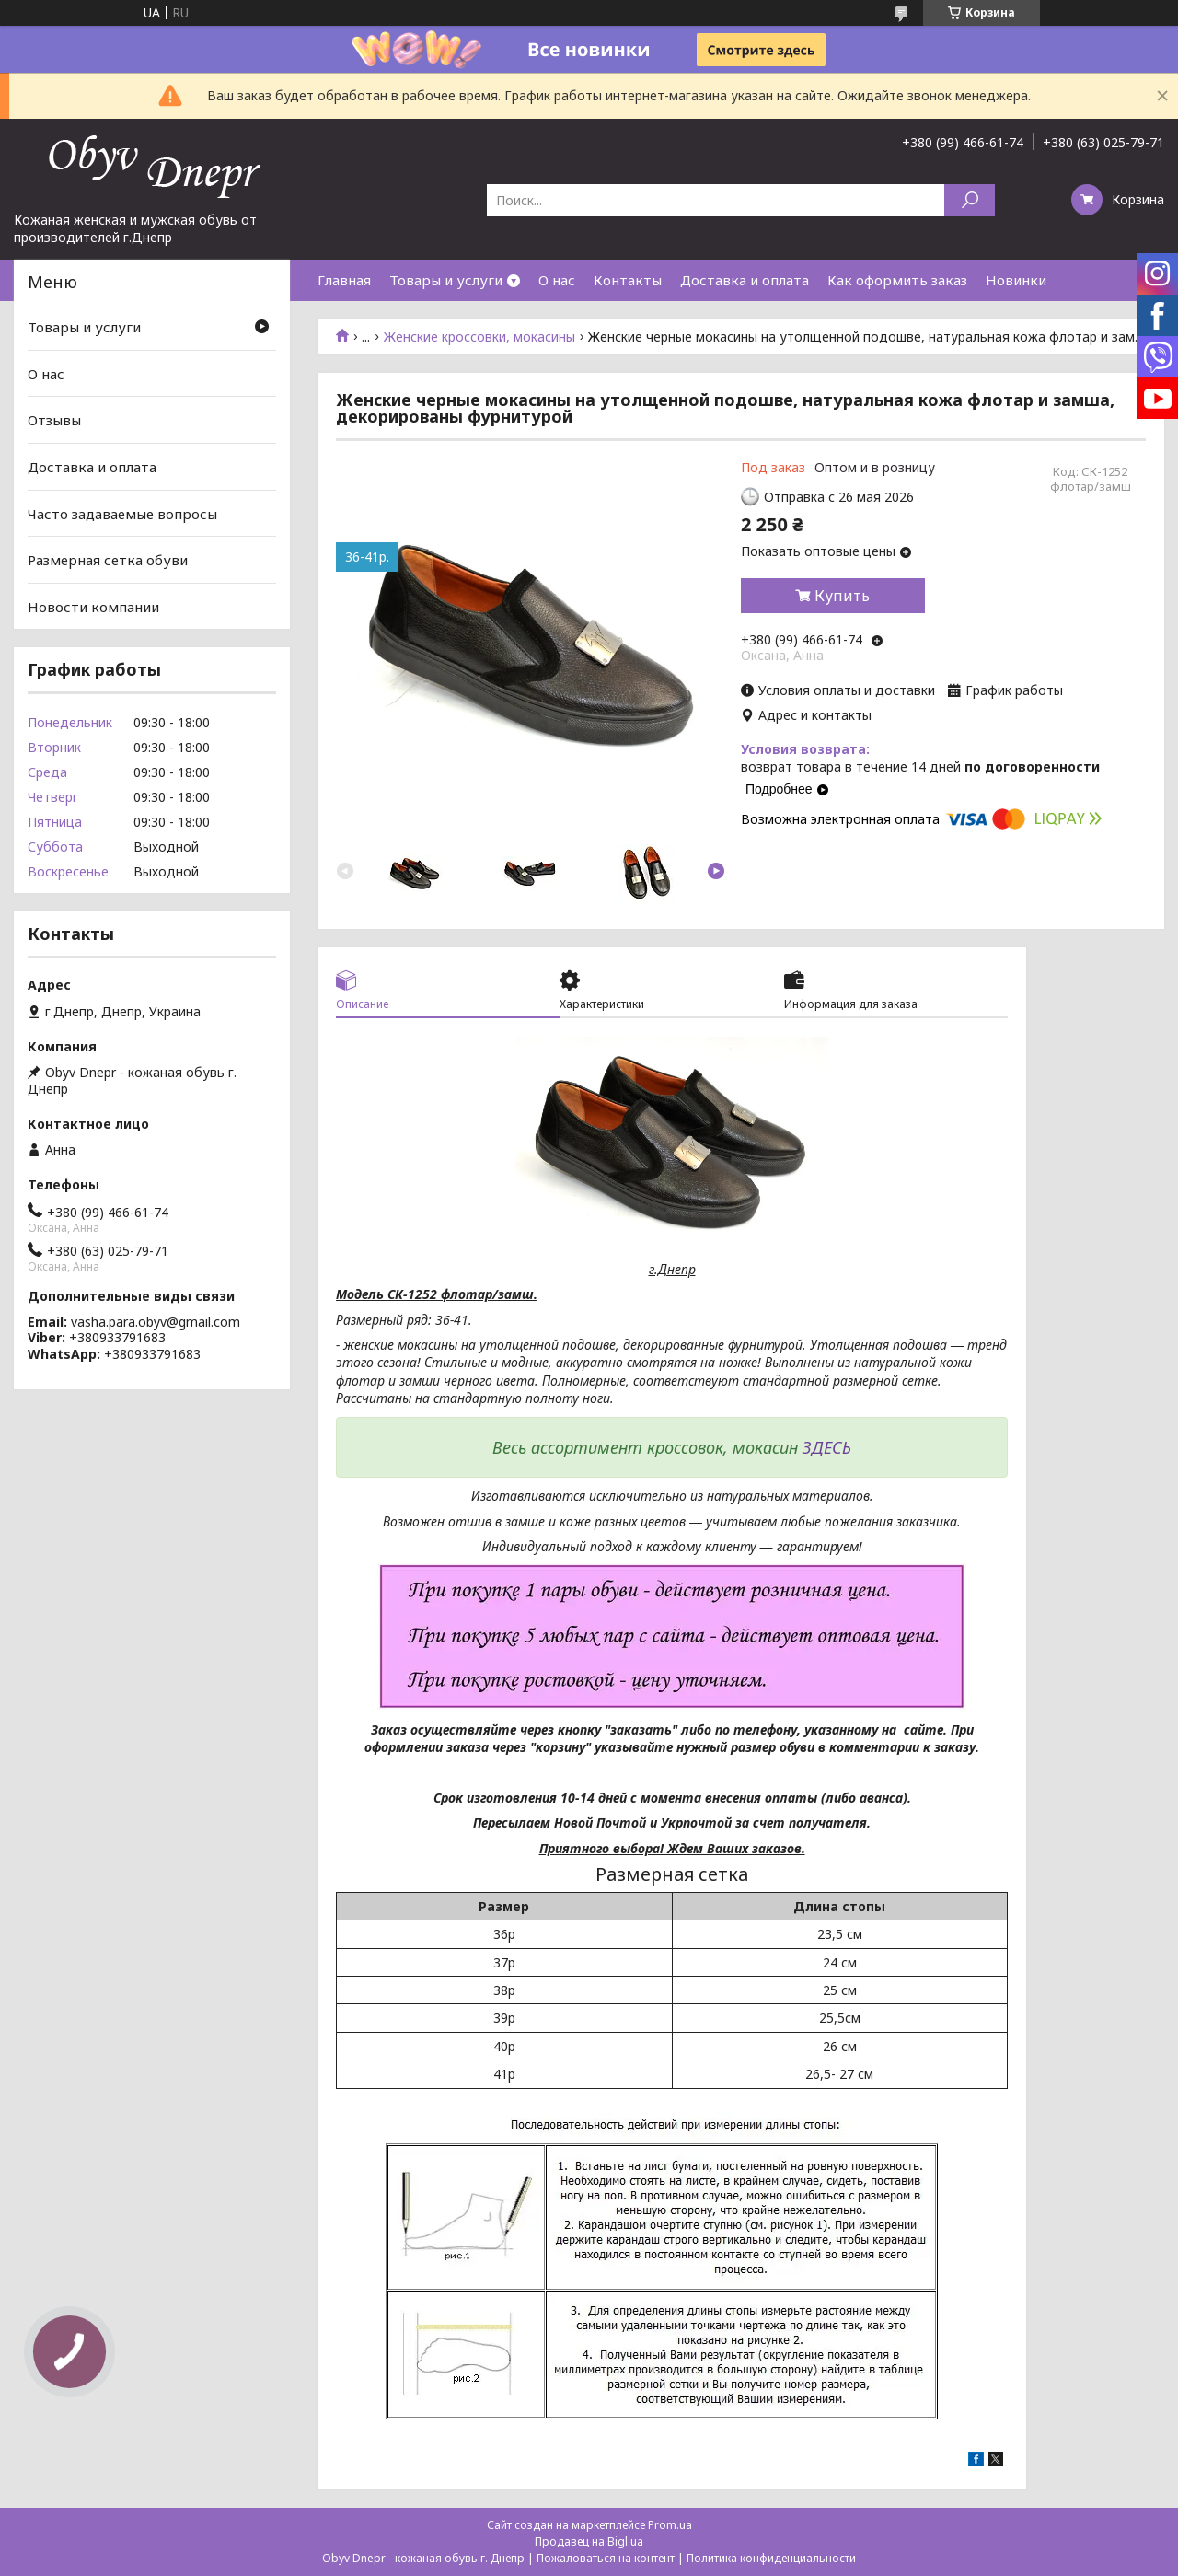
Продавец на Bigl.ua (589, 2541)
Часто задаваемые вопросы (122, 513)
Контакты (628, 280)
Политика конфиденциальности (771, 2558)
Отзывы (54, 420)
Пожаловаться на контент (606, 2558)
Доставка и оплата (744, 280)
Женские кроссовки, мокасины (479, 337)
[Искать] (969, 200)
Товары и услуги (445, 280)
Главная (344, 280)
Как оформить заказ (897, 280)
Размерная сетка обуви (108, 560)
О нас (556, 280)
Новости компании (93, 607)
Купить (842, 596)
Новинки (1016, 280)
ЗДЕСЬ (827, 1447)
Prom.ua (670, 2525)
